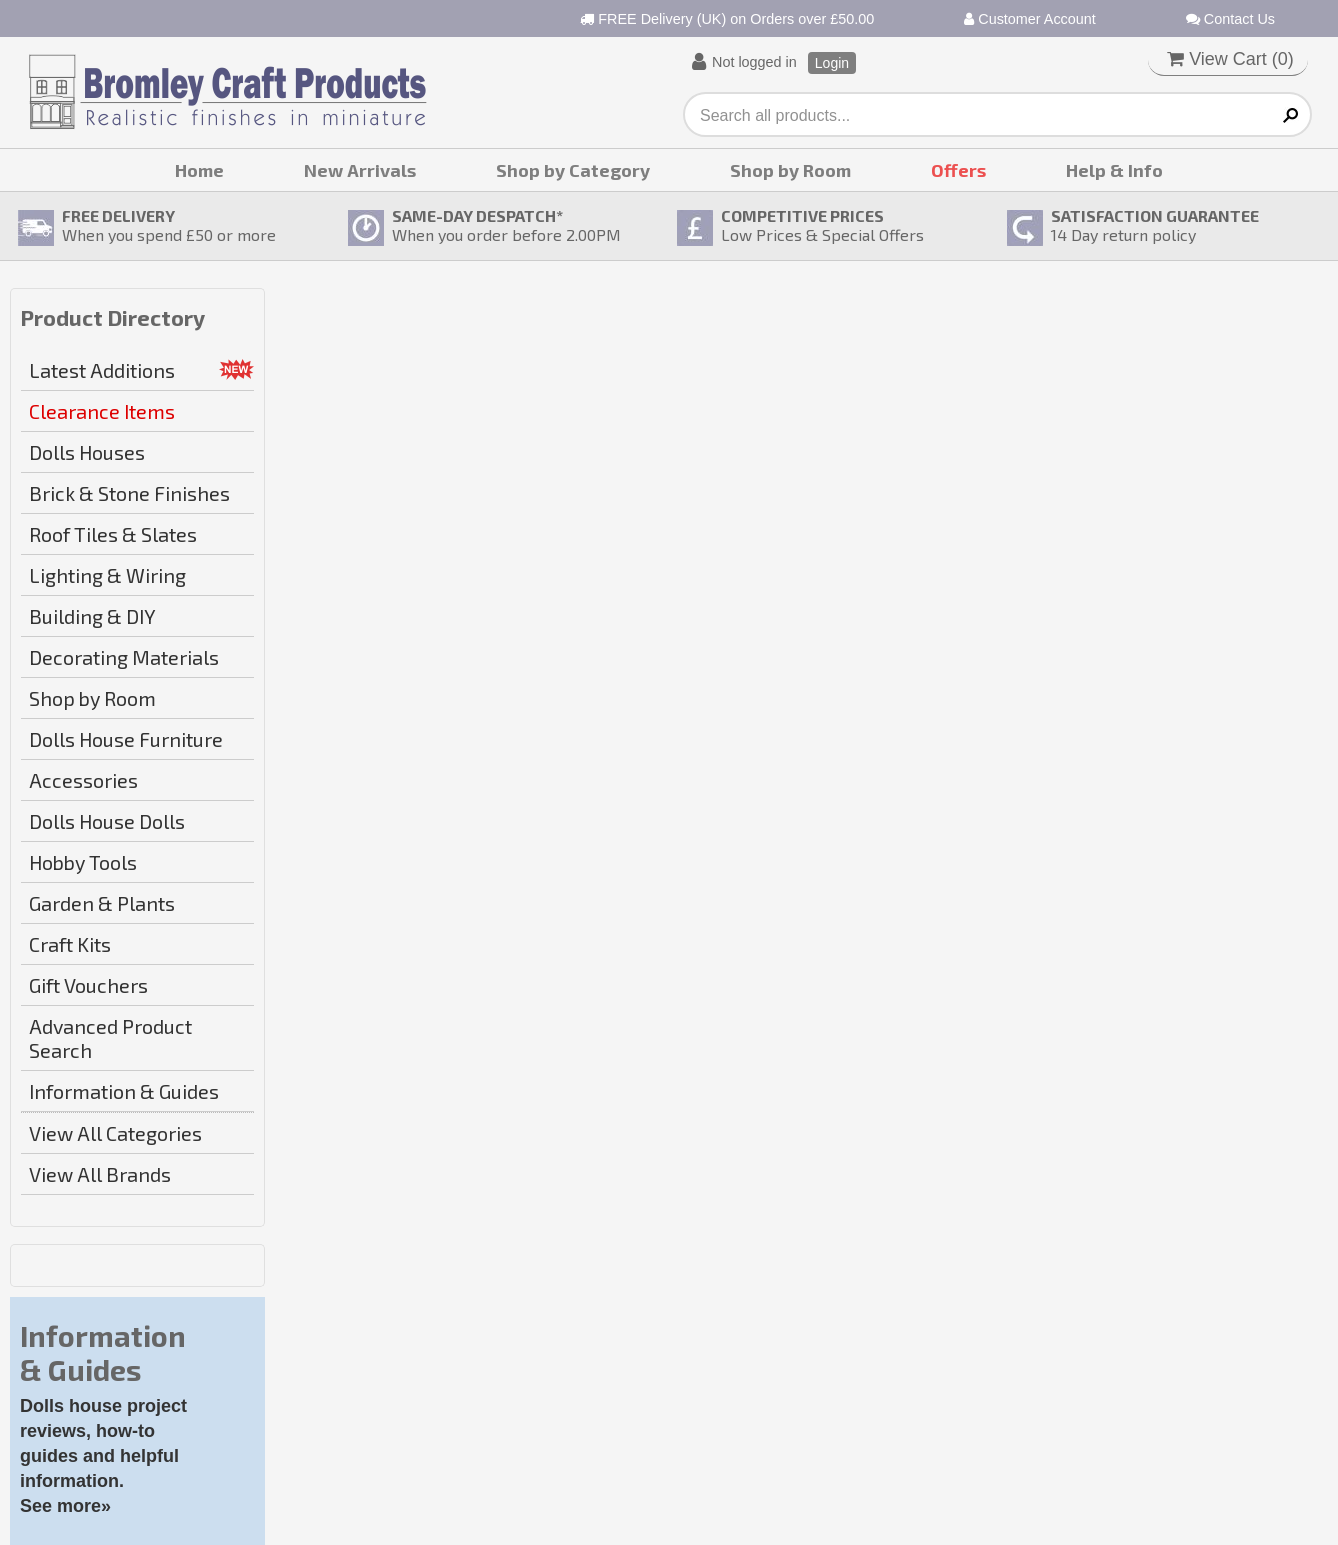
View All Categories (115, 1133)
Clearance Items (102, 411)
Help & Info (1114, 170)
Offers (958, 170)
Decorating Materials (124, 657)
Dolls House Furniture (126, 739)
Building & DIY (92, 616)
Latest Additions (102, 370)
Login (832, 63)
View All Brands (100, 1174)
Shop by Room (790, 170)
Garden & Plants (102, 903)
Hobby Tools (83, 862)
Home (199, 170)
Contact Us (1230, 19)
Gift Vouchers (88, 985)
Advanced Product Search (110, 1038)
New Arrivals (360, 170)
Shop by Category (573, 170)
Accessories (83, 780)
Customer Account (1030, 19)
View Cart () (1230, 59)
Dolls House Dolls (107, 821)
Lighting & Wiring (107, 575)
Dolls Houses (87, 452)
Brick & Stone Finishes (129, 493)
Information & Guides (124, 1091)
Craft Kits (70, 944)
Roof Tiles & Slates (113, 534)
